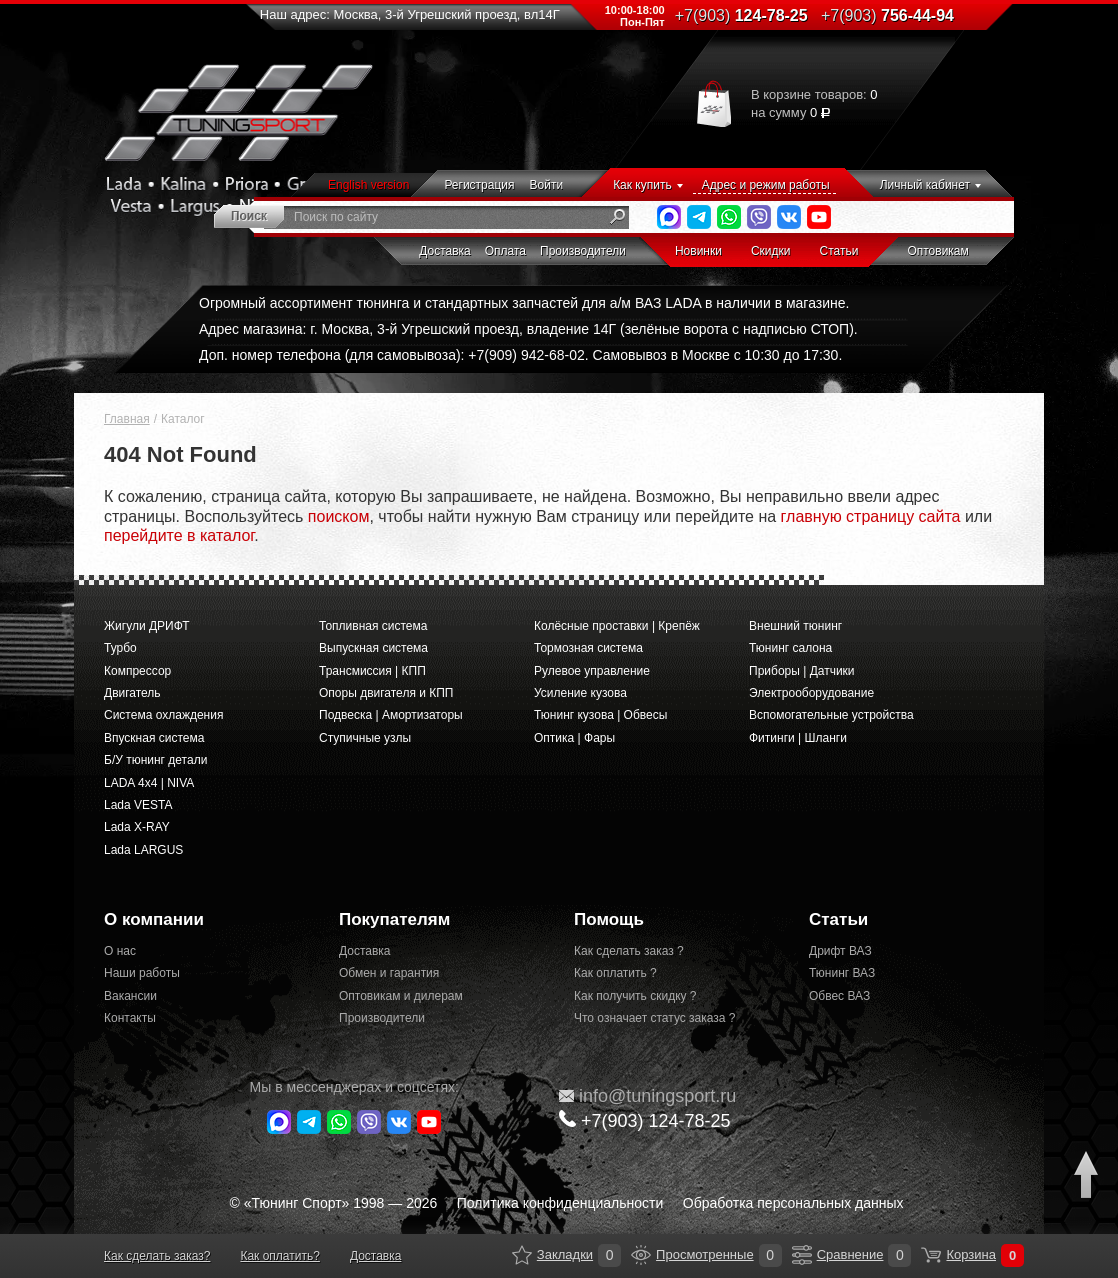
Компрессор (137, 671)
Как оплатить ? (615, 973)
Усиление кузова (580, 693)
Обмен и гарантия (389, 973)
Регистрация (479, 185)
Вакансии (130, 996)
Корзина (931, 1255)
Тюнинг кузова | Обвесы (600, 715)
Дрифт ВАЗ (840, 951)
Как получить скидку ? (635, 996)
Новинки (698, 251)
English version (368, 185)
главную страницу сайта (871, 516)
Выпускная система (373, 648)
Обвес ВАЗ (839, 996)
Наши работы (142, 973)
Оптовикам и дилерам (401, 996)
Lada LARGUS (143, 850)
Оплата (505, 251)
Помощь (609, 919)
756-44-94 (887, 15)
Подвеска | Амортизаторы (391, 715)
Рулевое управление (592, 671)
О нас (120, 951)
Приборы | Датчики (802, 671)
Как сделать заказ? (157, 1256)
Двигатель (132, 693)
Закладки (522, 1255)
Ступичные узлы (365, 738)
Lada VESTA (138, 805)
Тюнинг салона (790, 648)
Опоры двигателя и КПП (386, 693)
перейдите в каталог (179, 535)
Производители (583, 251)
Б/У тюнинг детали (155, 760)
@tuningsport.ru (647, 1096)
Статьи (839, 251)
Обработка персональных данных (793, 1203)
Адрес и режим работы (766, 185)
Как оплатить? (279, 1256)
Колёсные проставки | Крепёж (617, 626)
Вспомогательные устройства (831, 715)
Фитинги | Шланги (798, 738)
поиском (339, 516)
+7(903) (645, 1120)
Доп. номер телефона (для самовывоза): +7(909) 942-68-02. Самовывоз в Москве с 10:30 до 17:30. (520, 355)
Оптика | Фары (574, 738)
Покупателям (394, 919)
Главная (127, 419)
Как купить (642, 185)
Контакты (130, 1018)
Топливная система (373, 626)
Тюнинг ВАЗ (842, 973)
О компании (154, 919)
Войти (547, 185)
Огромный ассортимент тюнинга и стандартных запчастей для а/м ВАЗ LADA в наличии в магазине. (524, 303)
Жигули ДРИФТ (146, 626)
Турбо (120, 648)
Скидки (771, 251)
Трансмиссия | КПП (372, 671)
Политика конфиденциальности (560, 1203)
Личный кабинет (925, 185)
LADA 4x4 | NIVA (149, 783)
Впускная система (154, 738)
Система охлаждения (163, 715)
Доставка (445, 251)
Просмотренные (641, 1255)
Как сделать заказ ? (629, 951)
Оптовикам (937, 251)
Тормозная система (588, 648)
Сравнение (802, 1255)
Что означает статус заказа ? (655, 1018)
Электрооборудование (811, 693)
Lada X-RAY (137, 827)
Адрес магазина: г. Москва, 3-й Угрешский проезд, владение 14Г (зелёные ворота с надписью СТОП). (528, 329)
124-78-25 (741, 15)
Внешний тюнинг (795, 626)
